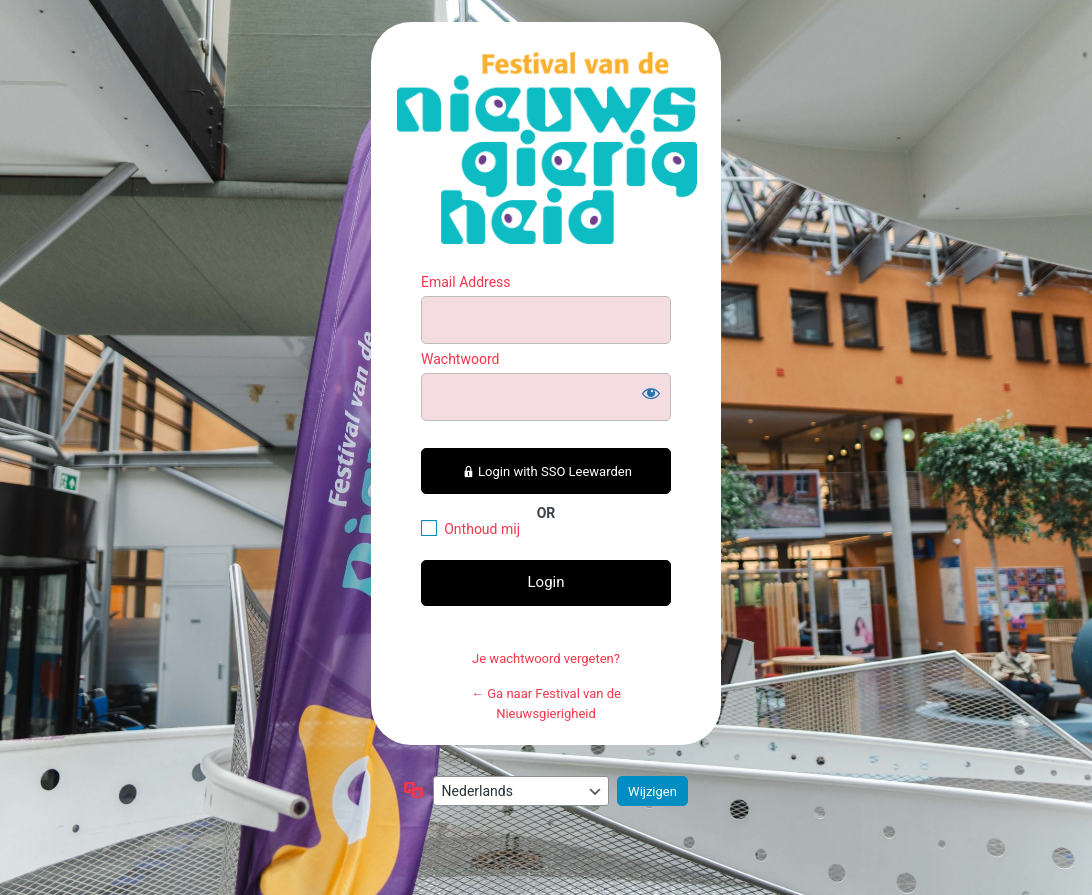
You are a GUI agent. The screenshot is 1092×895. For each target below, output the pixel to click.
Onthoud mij (482, 529)
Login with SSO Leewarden (546, 471)
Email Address (466, 282)
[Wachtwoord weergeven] (651, 393)
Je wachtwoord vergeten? (546, 658)
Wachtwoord (460, 359)
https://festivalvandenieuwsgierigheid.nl (547, 148)
